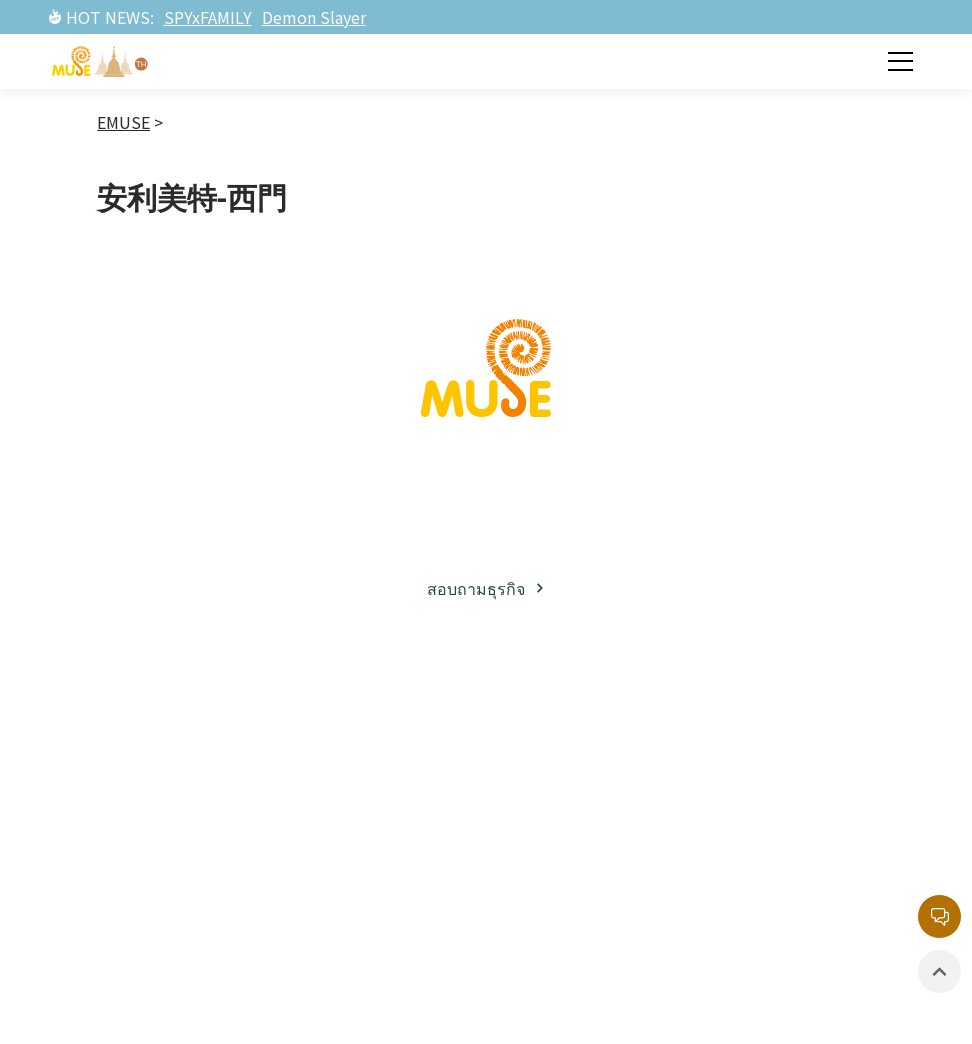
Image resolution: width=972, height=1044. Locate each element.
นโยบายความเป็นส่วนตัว (802, 880)
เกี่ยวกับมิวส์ (165, 739)
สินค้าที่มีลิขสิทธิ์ (591, 877)
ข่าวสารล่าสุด (581, 739)
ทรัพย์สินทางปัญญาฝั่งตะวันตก (393, 816)
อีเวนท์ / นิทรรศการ (571, 826)
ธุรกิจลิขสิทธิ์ (169, 776)
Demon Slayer (314, 17)
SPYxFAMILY (208, 17)
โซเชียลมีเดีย (170, 850)
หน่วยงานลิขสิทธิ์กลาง (799, 816)
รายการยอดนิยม (389, 904)
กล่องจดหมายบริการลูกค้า (788, 752)
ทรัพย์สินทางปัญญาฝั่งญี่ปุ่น (378, 752)
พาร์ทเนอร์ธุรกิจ (182, 813)
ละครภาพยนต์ (380, 867)
